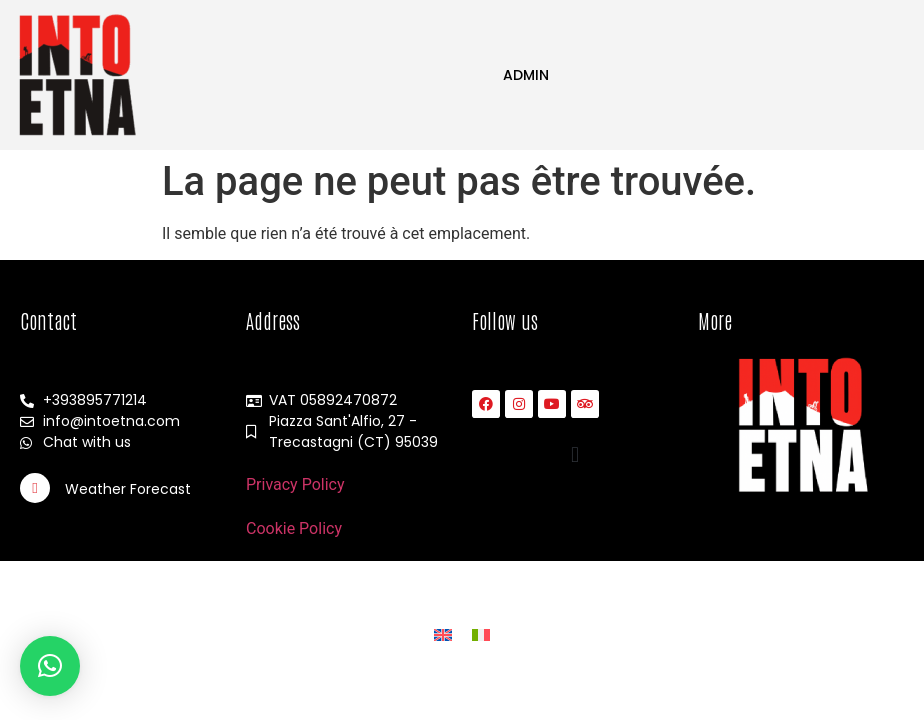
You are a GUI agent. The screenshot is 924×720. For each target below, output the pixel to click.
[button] (575, 454)
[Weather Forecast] (35, 488)
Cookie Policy (294, 528)
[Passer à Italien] (481, 634)
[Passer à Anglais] (443, 634)
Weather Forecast (128, 489)
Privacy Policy (295, 484)
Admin (526, 75)
